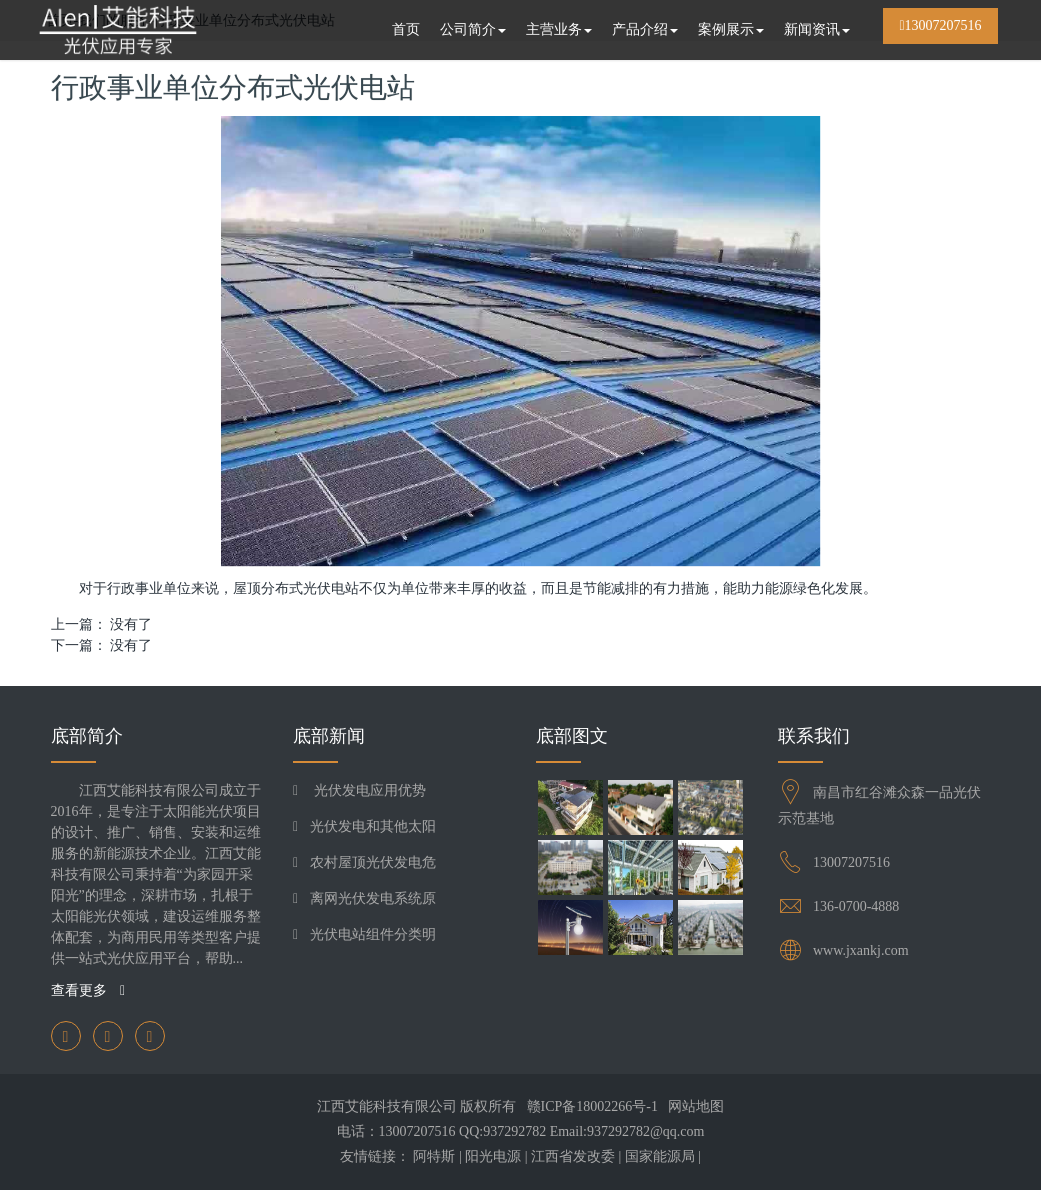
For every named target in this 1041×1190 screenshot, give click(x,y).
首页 (406, 29)
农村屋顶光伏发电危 (373, 862)
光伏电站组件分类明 (373, 934)
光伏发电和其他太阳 (373, 826)
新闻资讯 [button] (817, 29)
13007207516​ (851, 862)
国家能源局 (660, 1156)
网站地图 (696, 1106)
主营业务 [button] (559, 29)
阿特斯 (434, 1156)
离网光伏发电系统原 (373, 898)
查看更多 (88, 990)
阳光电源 (493, 1156)
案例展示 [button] (731, 29)
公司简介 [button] (473, 29)
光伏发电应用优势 (368, 790)
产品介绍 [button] (645, 29)
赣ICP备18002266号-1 (592, 1106)
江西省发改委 (573, 1156)
